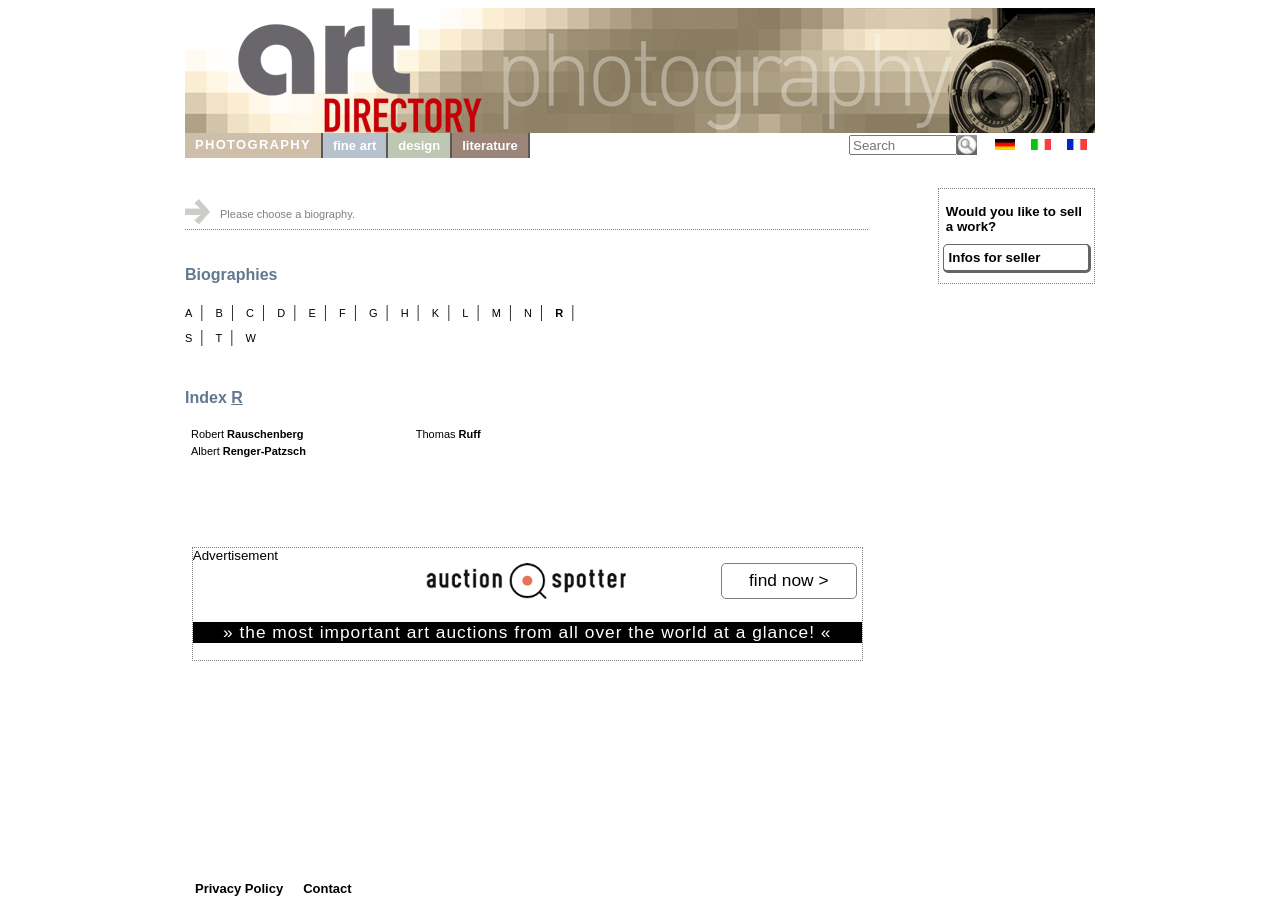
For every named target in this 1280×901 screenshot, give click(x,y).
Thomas (448, 434)
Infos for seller (995, 257)
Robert (247, 434)
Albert (248, 451)
